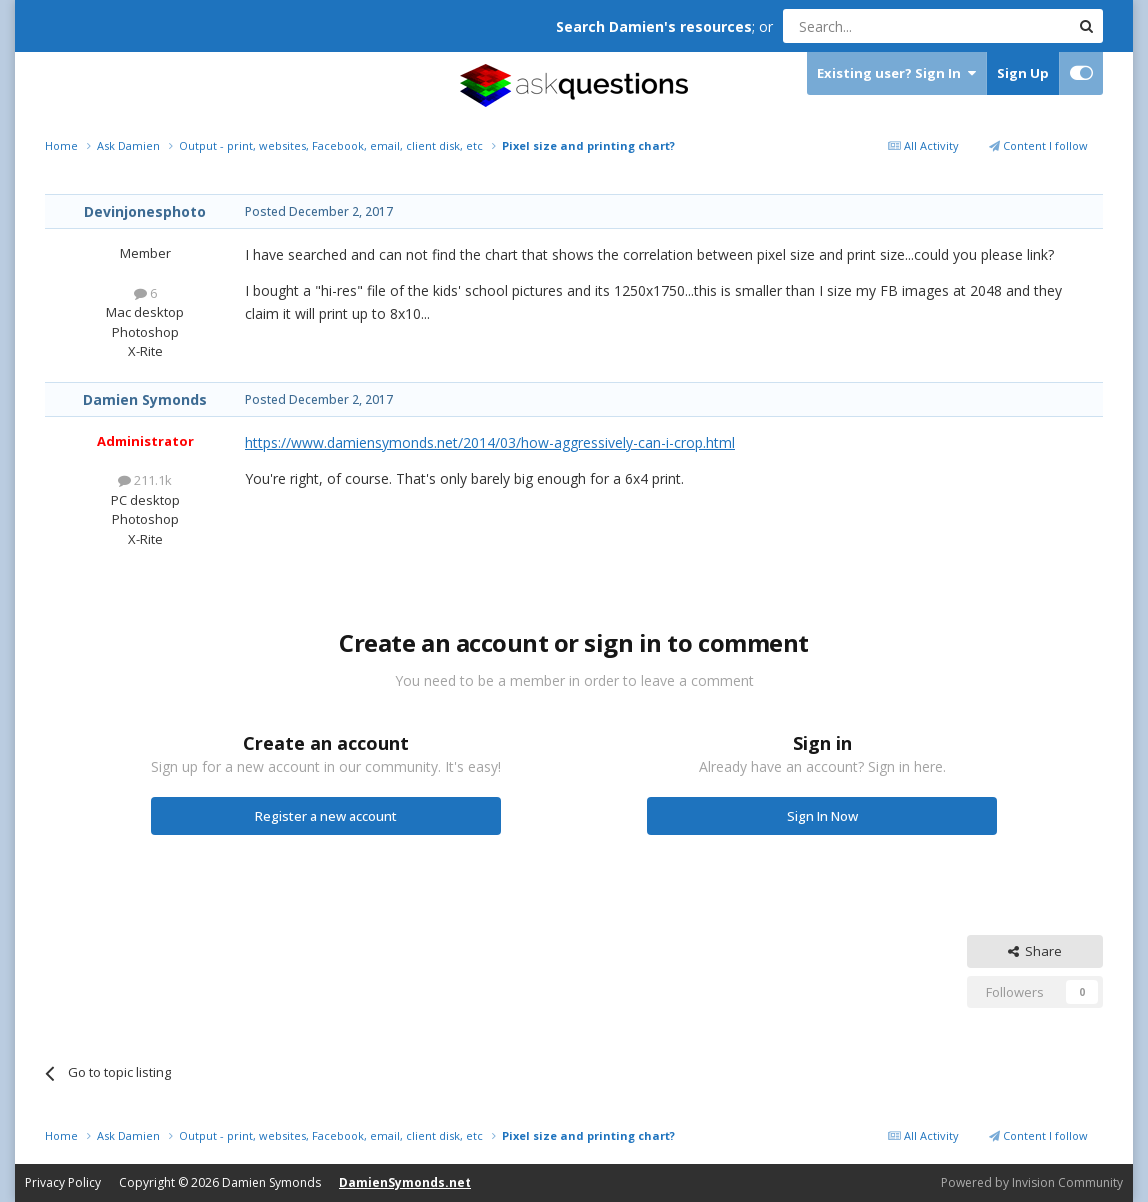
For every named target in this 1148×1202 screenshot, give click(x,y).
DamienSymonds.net (405, 1182)
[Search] (877, 26)
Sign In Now (822, 816)
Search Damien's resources (654, 26)
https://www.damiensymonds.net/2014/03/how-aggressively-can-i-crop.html (490, 442)
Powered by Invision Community (1032, 1182)
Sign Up (1023, 73)
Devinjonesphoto (145, 211)
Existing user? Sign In (896, 73)
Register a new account (326, 816)
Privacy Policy (63, 1182)
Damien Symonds (145, 399)
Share (1035, 951)
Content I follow (1038, 145)
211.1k (145, 480)
